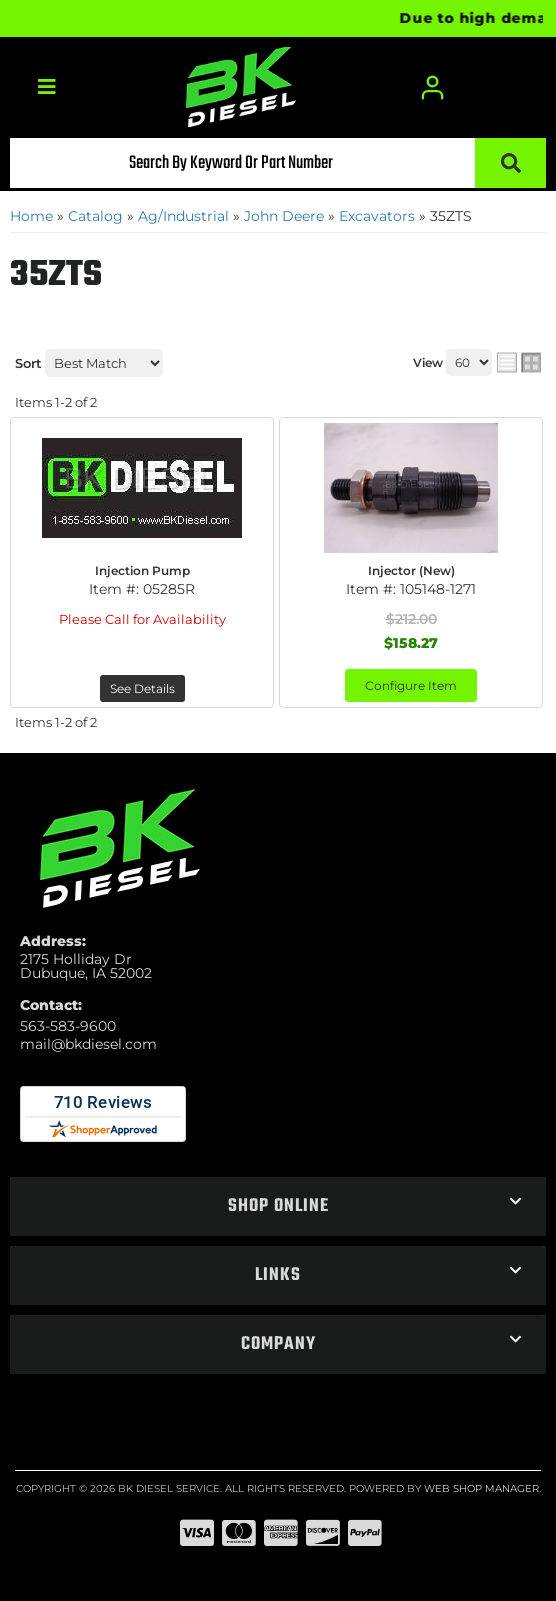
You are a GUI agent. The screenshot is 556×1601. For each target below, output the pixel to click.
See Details (142, 688)
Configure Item (411, 685)
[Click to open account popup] (432, 87)
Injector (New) (411, 570)
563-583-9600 (68, 1026)
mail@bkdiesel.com (88, 1044)
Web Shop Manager (481, 1488)
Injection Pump (142, 570)
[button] (278, 163)
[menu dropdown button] (46, 87)
